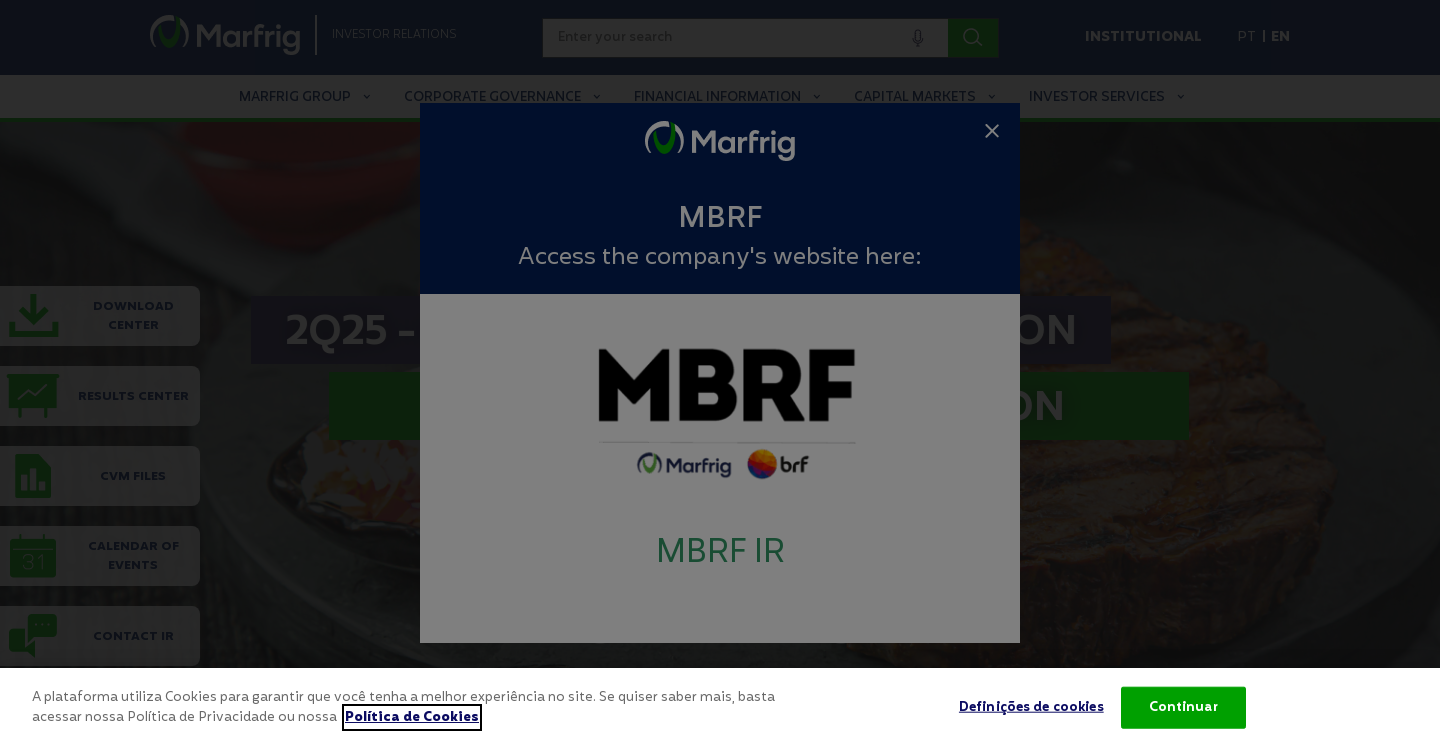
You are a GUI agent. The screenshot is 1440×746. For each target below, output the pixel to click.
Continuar (1183, 717)
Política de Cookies (412, 727)
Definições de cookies (1031, 717)
